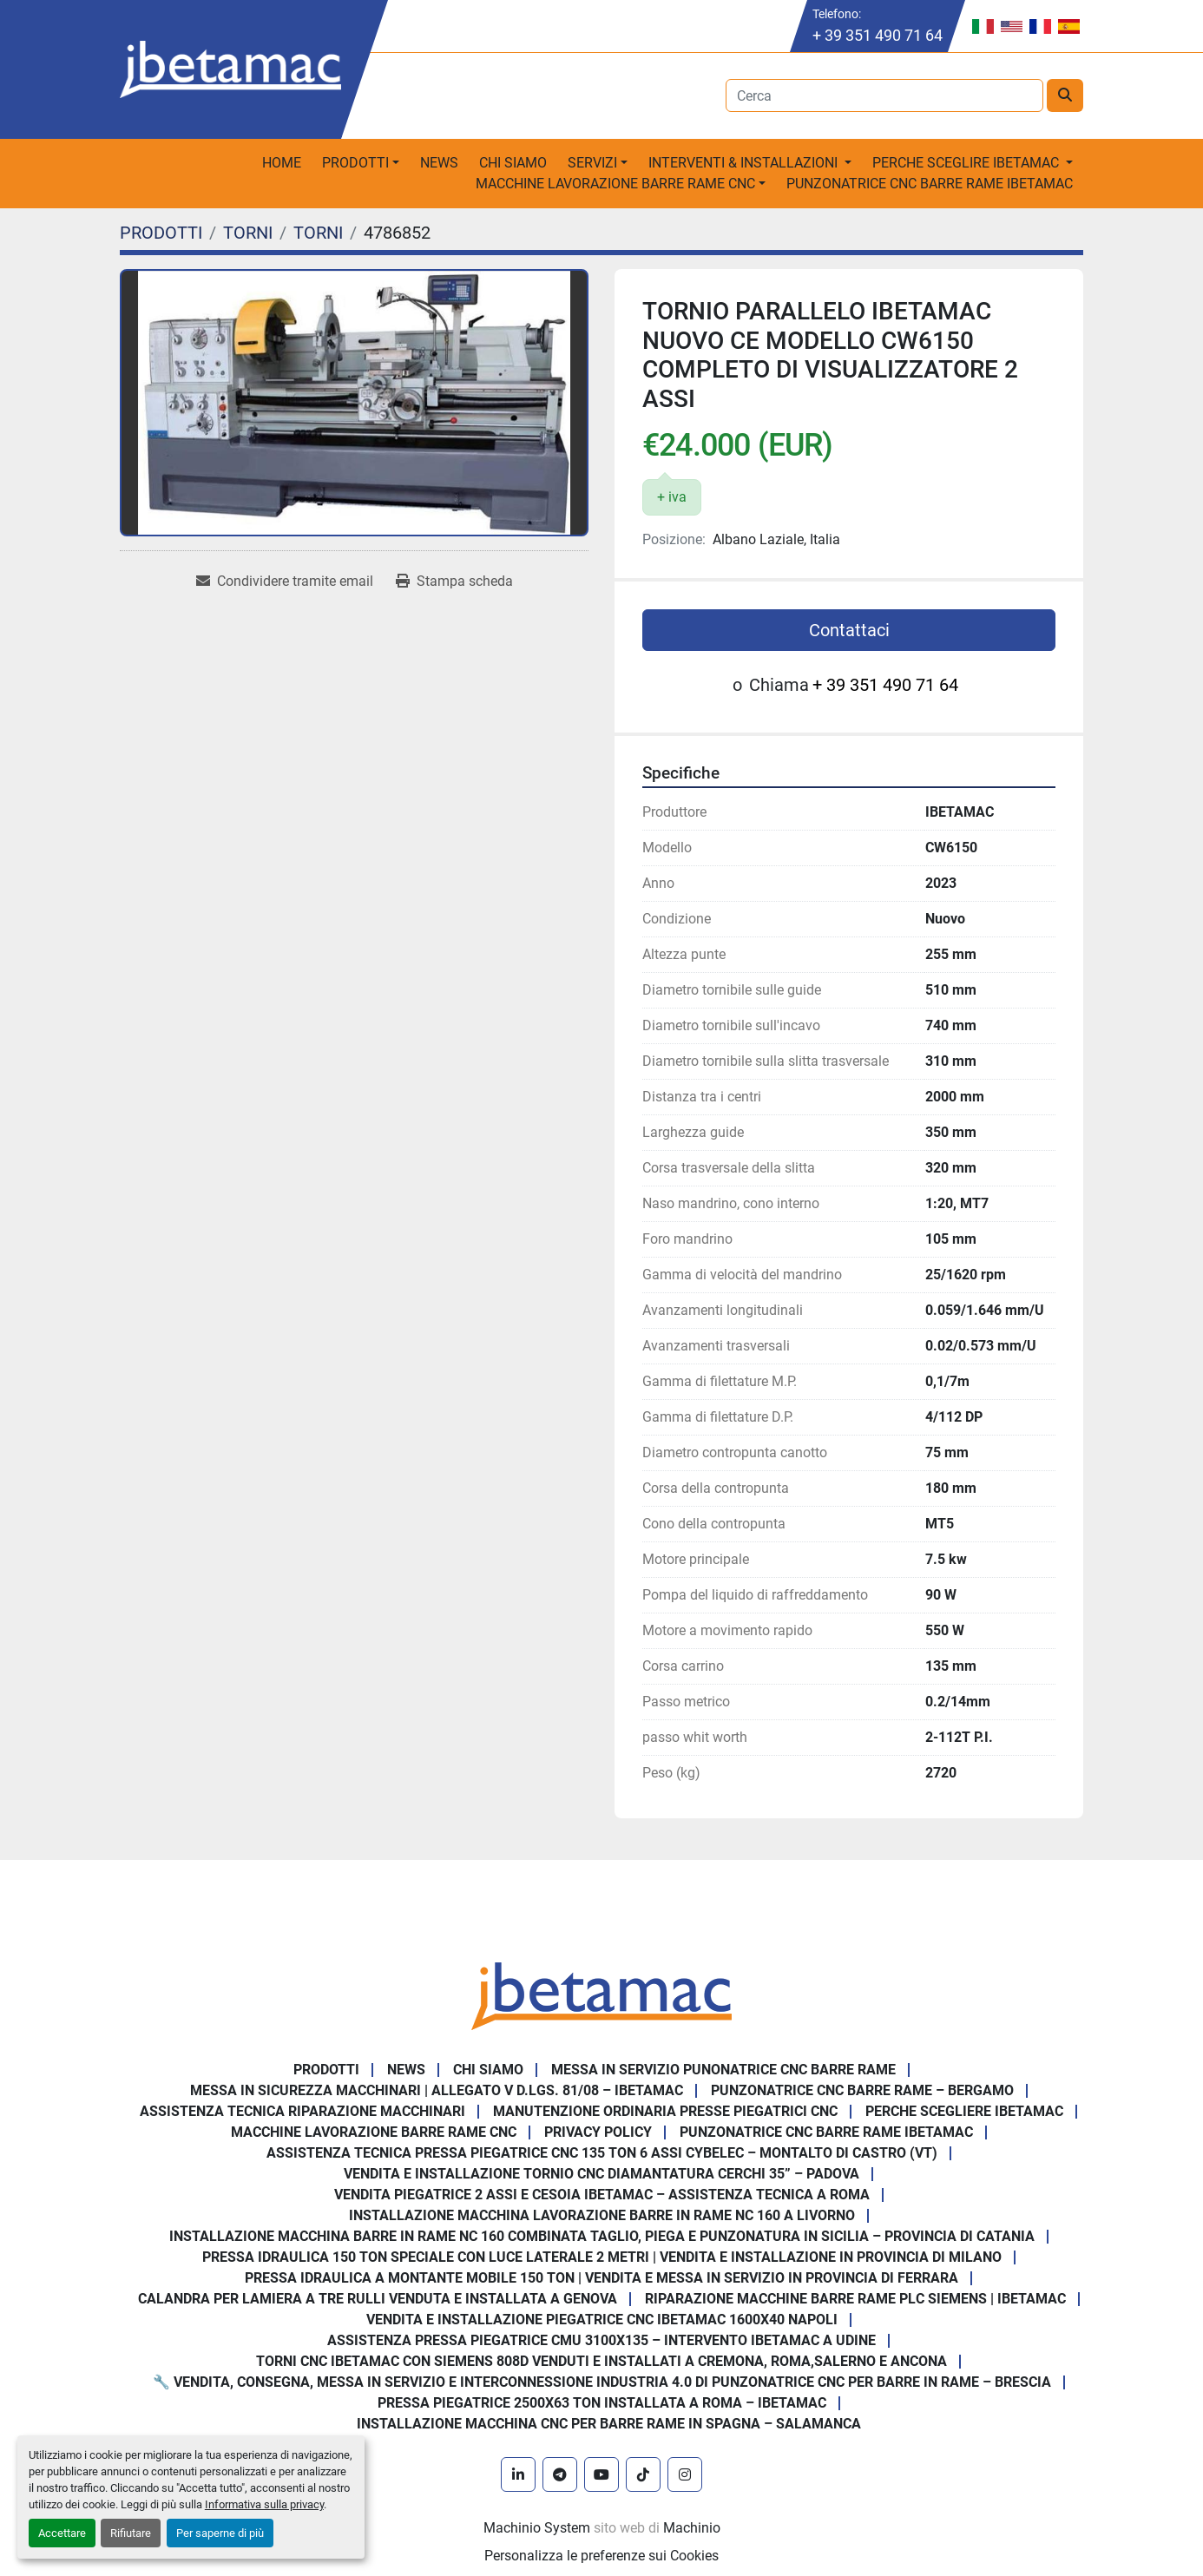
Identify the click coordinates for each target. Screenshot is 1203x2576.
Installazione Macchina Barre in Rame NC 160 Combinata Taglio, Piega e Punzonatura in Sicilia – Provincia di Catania (602, 2236)
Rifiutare (130, 2533)
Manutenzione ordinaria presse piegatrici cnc (665, 2111)
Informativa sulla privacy (264, 2504)
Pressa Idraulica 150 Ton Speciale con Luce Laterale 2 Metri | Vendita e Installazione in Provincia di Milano (602, 2257)
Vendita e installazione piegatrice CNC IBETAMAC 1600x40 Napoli (602, 2319)
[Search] (885, 95)
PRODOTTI (355, 162)
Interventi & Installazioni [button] (744, 162)
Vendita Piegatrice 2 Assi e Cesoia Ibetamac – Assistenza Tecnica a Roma (602, 2194)
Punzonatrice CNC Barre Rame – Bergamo (862, 2090)
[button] (360, 163)
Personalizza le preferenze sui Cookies (601, 2555)
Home (281, 162)
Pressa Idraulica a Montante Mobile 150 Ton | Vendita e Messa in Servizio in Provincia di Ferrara (601, 2278)
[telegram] (559, 2474)
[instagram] (684, 2474)
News (439, 162)
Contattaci (849, 630)
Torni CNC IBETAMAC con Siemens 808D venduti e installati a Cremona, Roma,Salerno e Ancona (601, 2361)
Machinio (691, 2528)
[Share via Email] (285, 581)
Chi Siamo (513, 162)
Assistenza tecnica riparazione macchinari (302, 2111)
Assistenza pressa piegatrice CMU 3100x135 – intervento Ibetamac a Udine (601, 2340)
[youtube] (601, 2474)
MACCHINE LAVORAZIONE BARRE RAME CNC (373, 2132)
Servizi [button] (592, 162)
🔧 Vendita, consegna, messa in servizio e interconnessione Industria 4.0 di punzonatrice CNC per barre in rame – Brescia (602, 2382)
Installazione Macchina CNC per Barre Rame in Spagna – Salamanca (609, 2423)
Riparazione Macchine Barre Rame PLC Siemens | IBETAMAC (855, 2298)
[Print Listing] (454, 581)
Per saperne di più (220, 2533)
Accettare (62, 2533)
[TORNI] (248, 232)
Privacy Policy (598, 2132)
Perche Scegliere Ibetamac (964, 2111)
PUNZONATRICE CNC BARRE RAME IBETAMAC (929, 183)
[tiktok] (643, 2474)
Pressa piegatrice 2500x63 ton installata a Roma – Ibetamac (602, 2403)
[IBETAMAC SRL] (601, 1995)
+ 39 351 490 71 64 (877, 35)
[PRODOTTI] (161, 232)
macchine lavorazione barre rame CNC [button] (615, 183)
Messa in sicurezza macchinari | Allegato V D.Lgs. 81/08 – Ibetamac (436, 2090)
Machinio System (536, 2528)
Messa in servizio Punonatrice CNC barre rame (723, 2069)
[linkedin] (518, 2474)
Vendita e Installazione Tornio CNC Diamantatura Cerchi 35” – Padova (601, 2173)
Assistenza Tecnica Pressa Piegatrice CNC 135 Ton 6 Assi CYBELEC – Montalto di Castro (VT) (601, 2153)
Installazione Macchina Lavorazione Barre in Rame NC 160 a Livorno (602, 2215)
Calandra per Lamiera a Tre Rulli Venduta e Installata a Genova (377, 2298)
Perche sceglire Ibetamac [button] (967, 162)
